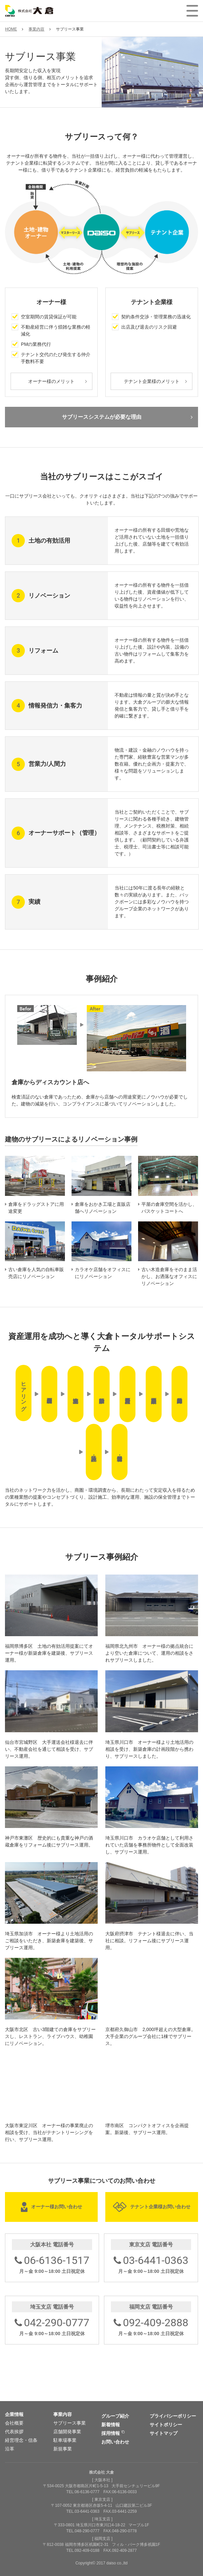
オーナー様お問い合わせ (56, 2206)
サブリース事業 (69, 2423)
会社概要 (14, 2423)
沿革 (9, 2448)
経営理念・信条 (21, 2440)
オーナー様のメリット (51, 381)
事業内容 (36, 29)
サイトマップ (164, 2433)
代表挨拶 (14, 2431)
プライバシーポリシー (173, 2416)
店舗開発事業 (67, 2431)
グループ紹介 (115, 2416)
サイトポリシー (166, 2424)
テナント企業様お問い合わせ (160, 2206)
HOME (11, 29)
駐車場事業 (64, 2440)
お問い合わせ (115, 2441)
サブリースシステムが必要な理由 (101, 417)
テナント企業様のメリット (151, 381)
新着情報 (110, 2424)
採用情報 (110, 2433)
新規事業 (62, 2448)
